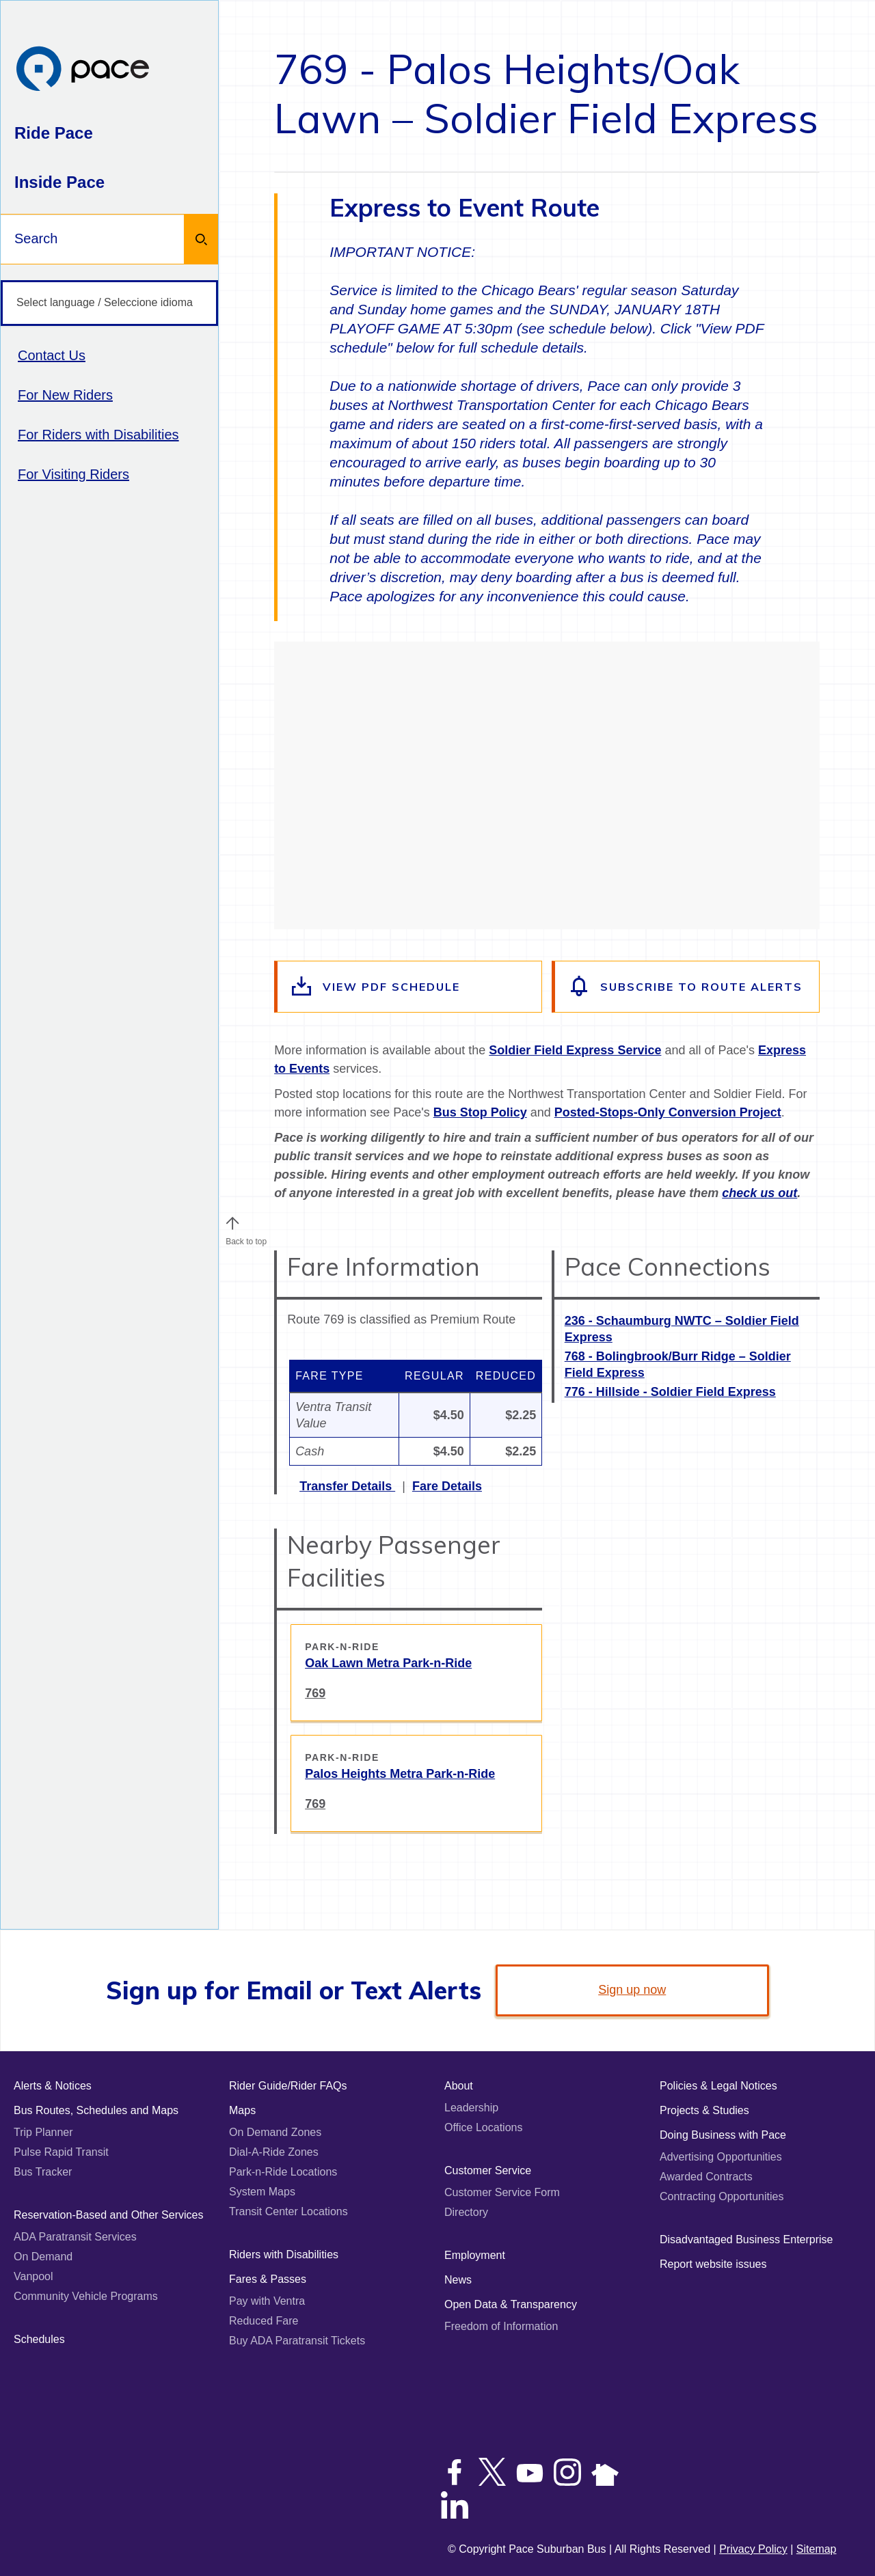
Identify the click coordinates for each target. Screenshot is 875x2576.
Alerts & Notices (53, 2086)
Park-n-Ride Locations (283, 2172)
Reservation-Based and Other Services (108, 2215)
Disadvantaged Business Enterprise (746, 2239)
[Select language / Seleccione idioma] (109, 303)
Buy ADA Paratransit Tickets (297, 2340)
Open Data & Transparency (510, 2304)
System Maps (262, 2191)
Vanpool (33, 2276)
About (458, 2086)
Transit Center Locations (288, 2211)
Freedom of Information (501, 2326)
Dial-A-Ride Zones (274, 2152)
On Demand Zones (275, 2132)
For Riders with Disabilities (98, 434)
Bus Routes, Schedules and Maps (96, 2110)
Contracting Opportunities (721, 2196)
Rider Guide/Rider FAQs (288, 2086)
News (458, 2280)
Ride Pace (53, 133)
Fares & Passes (267, 2279)
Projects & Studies (704, 2110)
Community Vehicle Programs (86, 2296)
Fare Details (447, 1486)
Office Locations (483, 2127)
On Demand (43, 2256)
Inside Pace (59, 182)
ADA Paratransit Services (75, 2237)
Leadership (471, 2107)
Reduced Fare (263, 2321)
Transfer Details (347, 1486)
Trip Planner (43, 2132)
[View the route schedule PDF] (409, 986)
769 (315, 1693)
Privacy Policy (753, 2549)
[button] (232, 1223)
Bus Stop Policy (480, 1112)
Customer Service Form (502, 2192)
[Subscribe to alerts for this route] (687, 986)
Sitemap (816, 2549)
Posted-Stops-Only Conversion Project (667, 1112)
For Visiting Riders (73, 474)
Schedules (39, 2339)
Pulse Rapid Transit (61, 2152)
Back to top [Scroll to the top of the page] (246, 1238)
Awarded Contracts (706, 2176)
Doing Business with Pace (723, 2135)
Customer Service (487, 2170)
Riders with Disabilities (283, 2254)
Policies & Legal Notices (718, 2086)
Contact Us (51, 355)
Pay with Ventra (267, 2301)
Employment (474, 2255)
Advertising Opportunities (721, 2157)
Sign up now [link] (632, 1990)
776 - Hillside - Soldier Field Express (670, 1392)
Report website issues (713, 2264)
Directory (466, 2212)
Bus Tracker (43, 2172)
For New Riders (65, 394)
